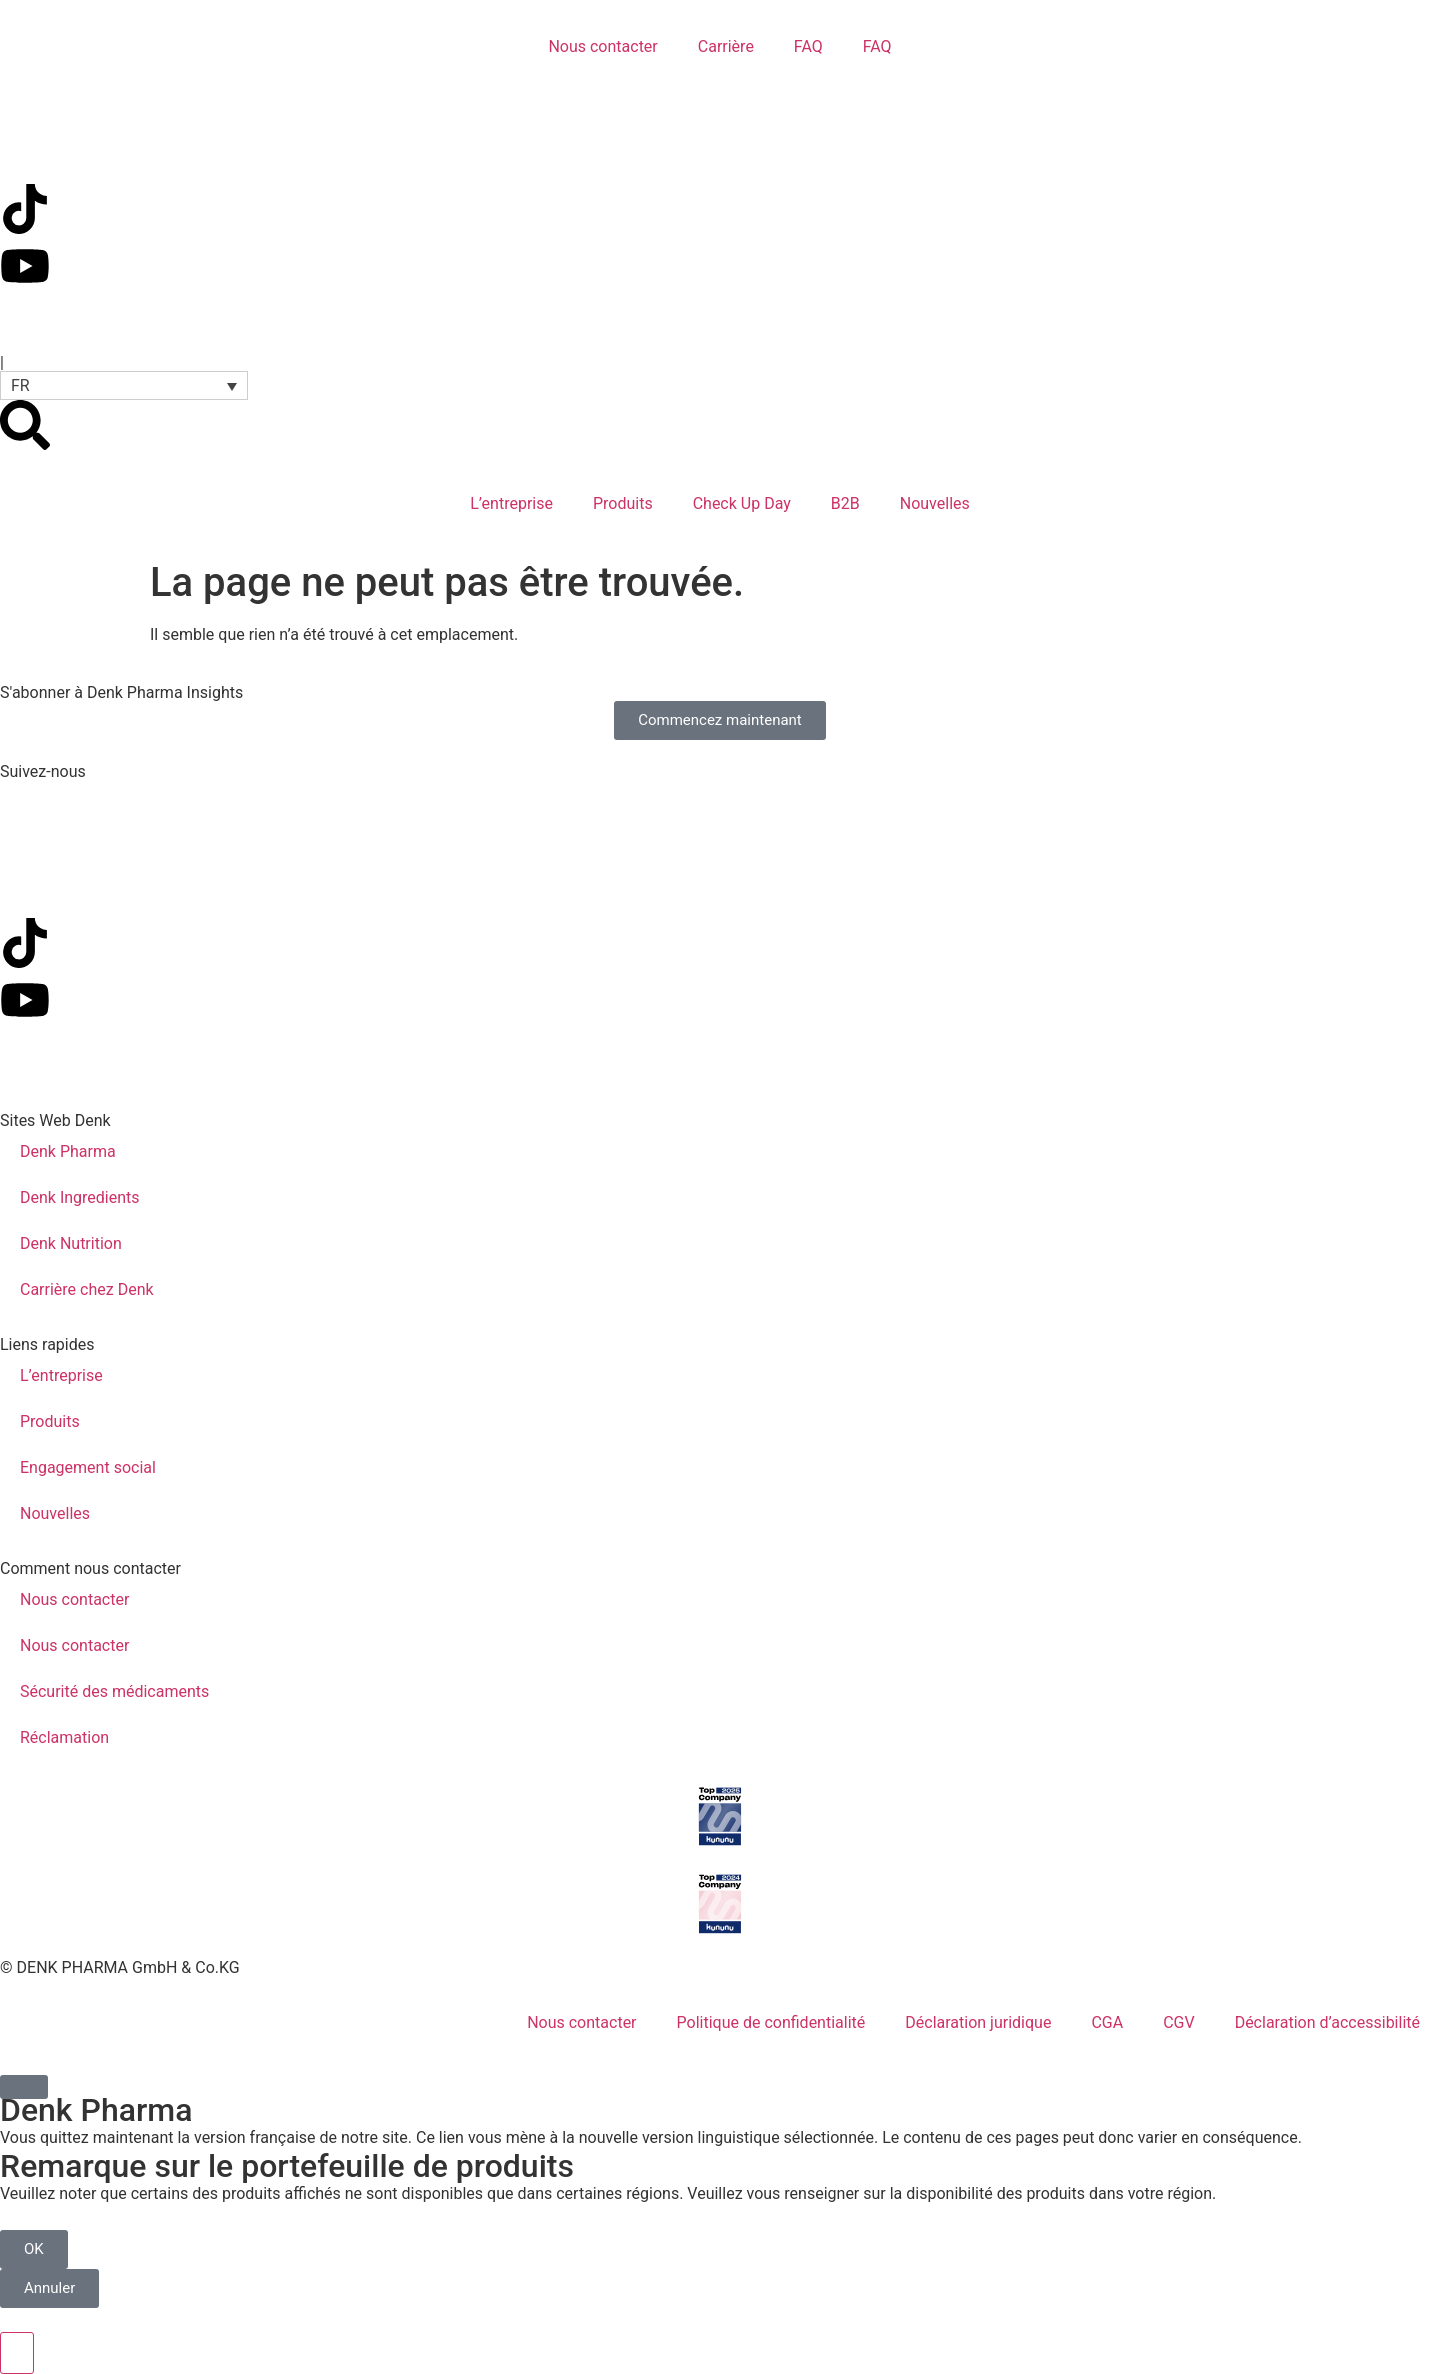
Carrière (726, 46)
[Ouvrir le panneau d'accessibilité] (17, 2353)
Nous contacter (602, 46)
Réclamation (64, 1737)
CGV (1179, 2022)
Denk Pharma (68, 1151)
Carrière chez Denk (87, 1289)
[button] (124, 385)
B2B (845, 503)
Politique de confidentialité (771, 2022)
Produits (623, 503)
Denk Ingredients (80, 1197)
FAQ (808, 46)
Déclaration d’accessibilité (1327, 2022)
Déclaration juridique (978, 2022)
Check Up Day (742, 503)
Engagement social (88, 1467)
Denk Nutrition (71, 1243)
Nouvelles (935, 503)
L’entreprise (511, 503)
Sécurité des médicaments (114, 1691)
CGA (1107, 2022)
